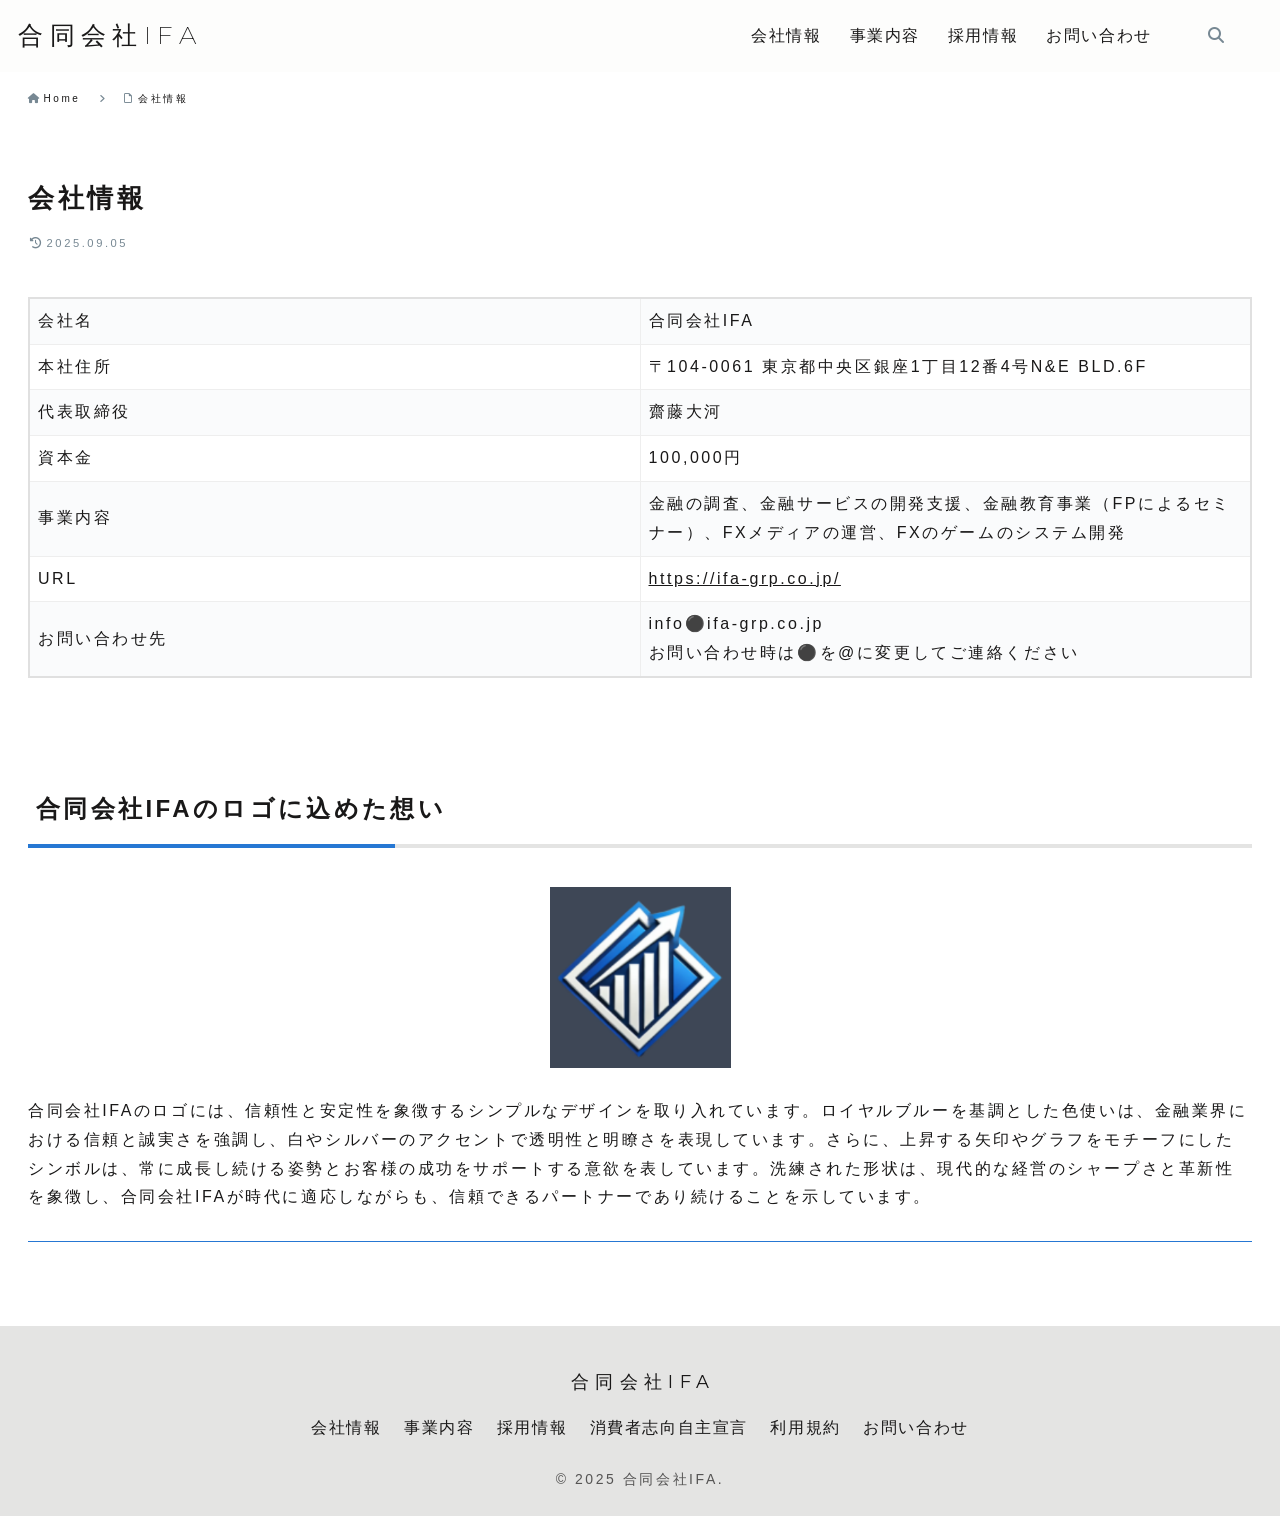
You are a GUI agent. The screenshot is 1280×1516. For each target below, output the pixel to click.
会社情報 (346, 1427)
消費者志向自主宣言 (669, 1427)
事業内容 (439, 1427)
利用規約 (805, 1427)
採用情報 (532, 1427)
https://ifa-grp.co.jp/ (745, 578)
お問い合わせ (916, 1427)
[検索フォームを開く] (1216, 35)
